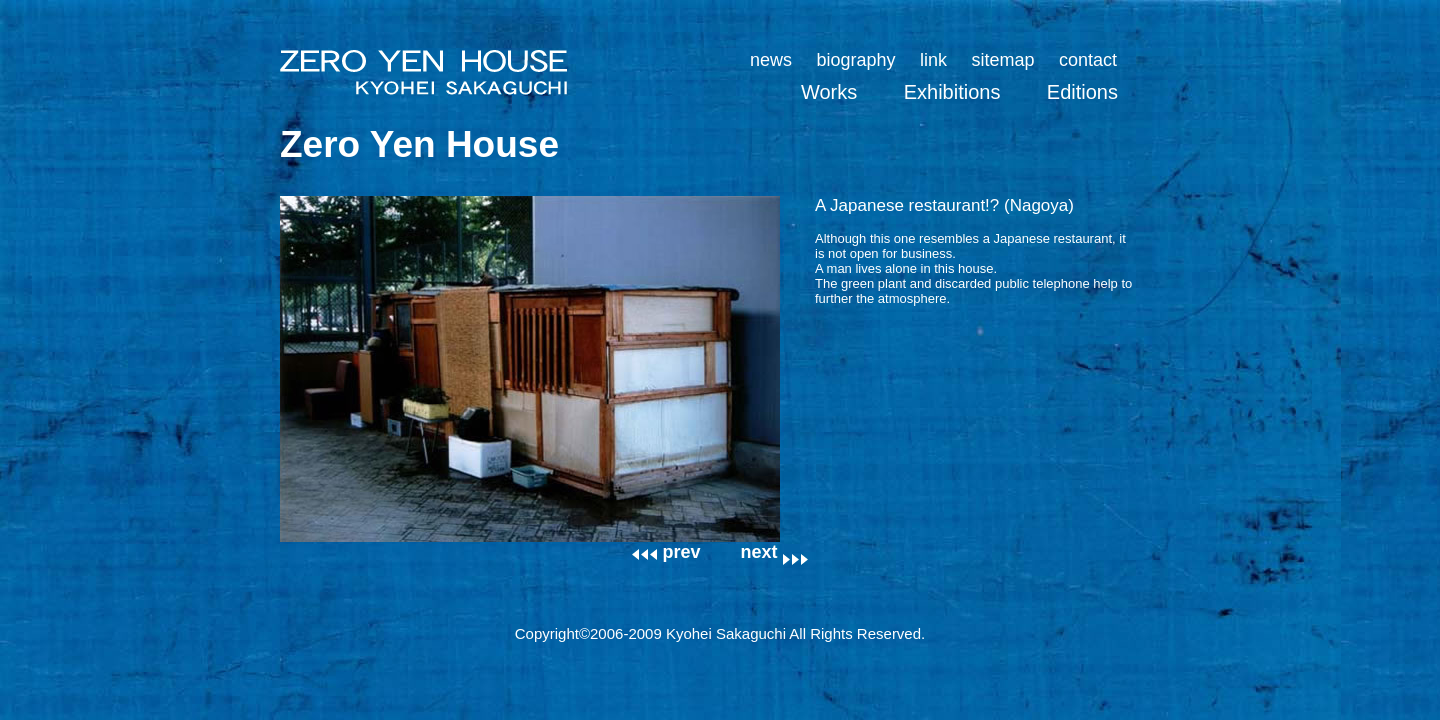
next (774, 552)
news (771, 60)
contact (1088, 60)
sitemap (1002, 60)
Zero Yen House (419, 144)
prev (666, 552)
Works (829, 92)
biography (855, 60)
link (933, 60)
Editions (1082, 92)
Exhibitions (952, 92)
